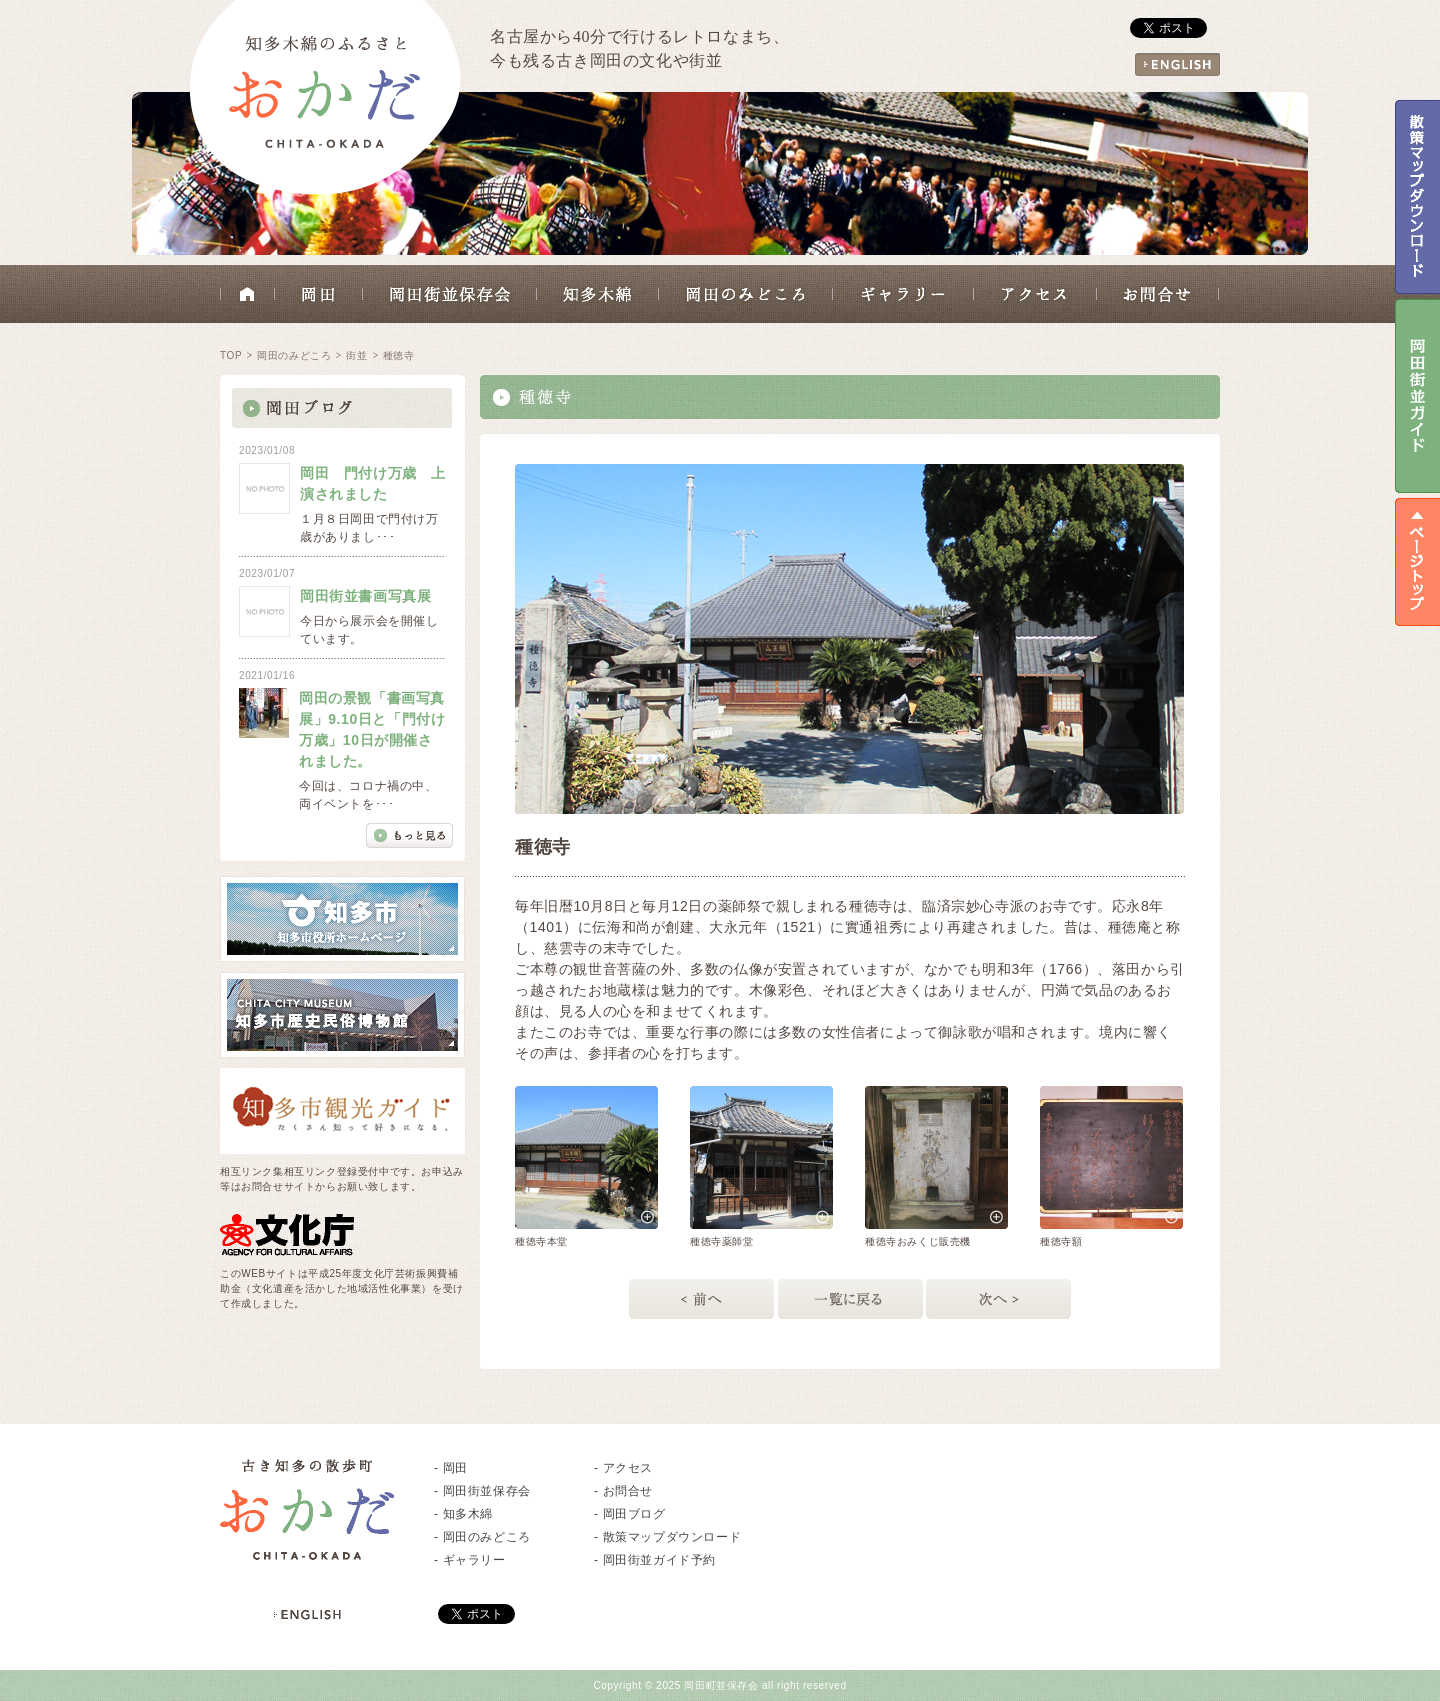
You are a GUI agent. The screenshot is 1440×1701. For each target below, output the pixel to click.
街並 (356, 355)
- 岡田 (451, 1468)
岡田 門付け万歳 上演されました (373, 483)
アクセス (1035, 294)
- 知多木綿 (463, 1514)
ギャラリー (903, 294)
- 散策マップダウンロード (667, 1537)
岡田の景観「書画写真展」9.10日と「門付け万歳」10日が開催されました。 (372, 729)
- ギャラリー (470, 1560)
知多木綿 (598, 294)
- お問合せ (623, 1491)
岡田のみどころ (746, 294)
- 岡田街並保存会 (482, 1491)
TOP (231, 355)
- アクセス (623, 1468)
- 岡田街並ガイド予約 (655, 1560)
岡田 (319, 294)
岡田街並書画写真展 (365, 596)
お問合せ (1158, 294)
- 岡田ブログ (630, 1514)
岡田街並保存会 (450, 294)
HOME (247, 294)
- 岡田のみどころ (482, 1537)
